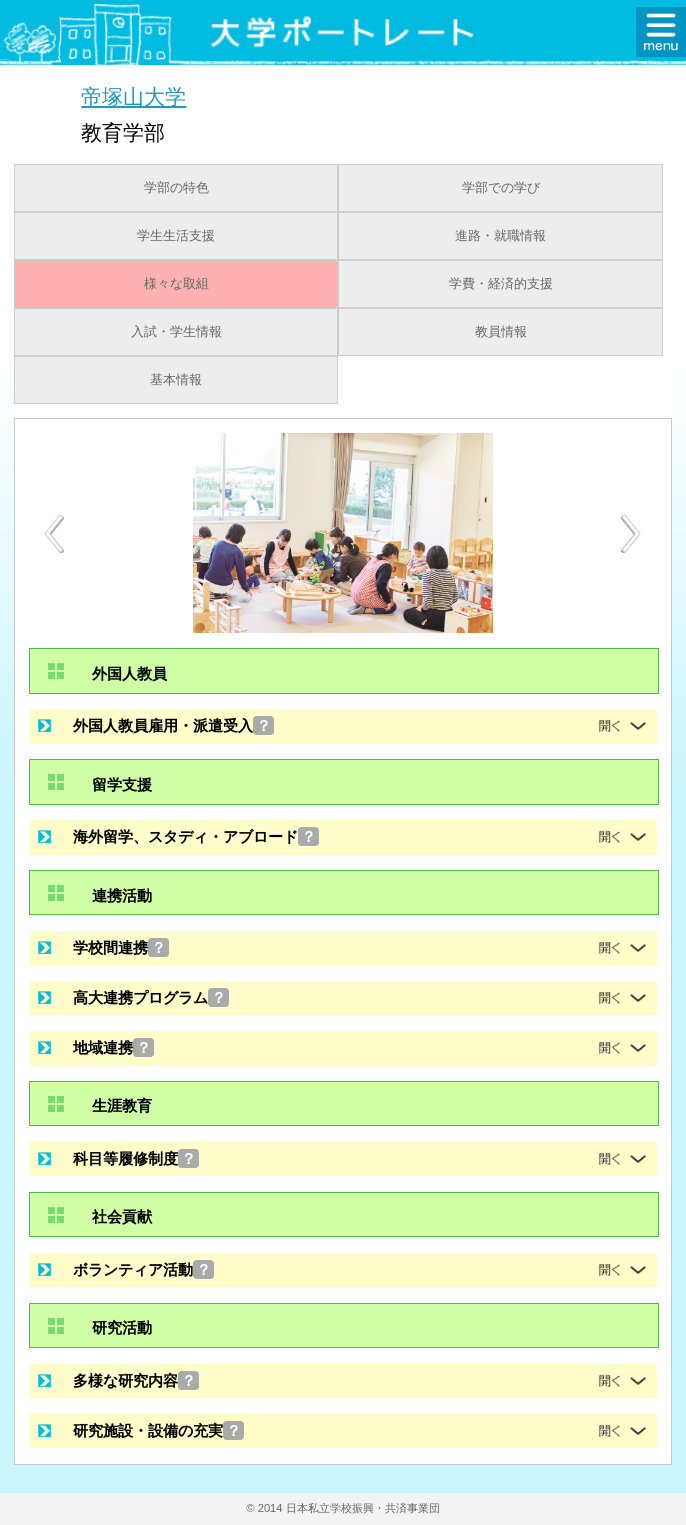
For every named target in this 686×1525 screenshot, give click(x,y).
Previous (54, 533)
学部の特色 (176, 188)
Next (632, 534)
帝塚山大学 (133, 96)
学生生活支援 (176, 236)
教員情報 (501, 332)
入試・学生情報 (176, 332)
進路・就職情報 (500, 236)
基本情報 (176, 380)
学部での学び (501, 188)
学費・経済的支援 (501, 284)
